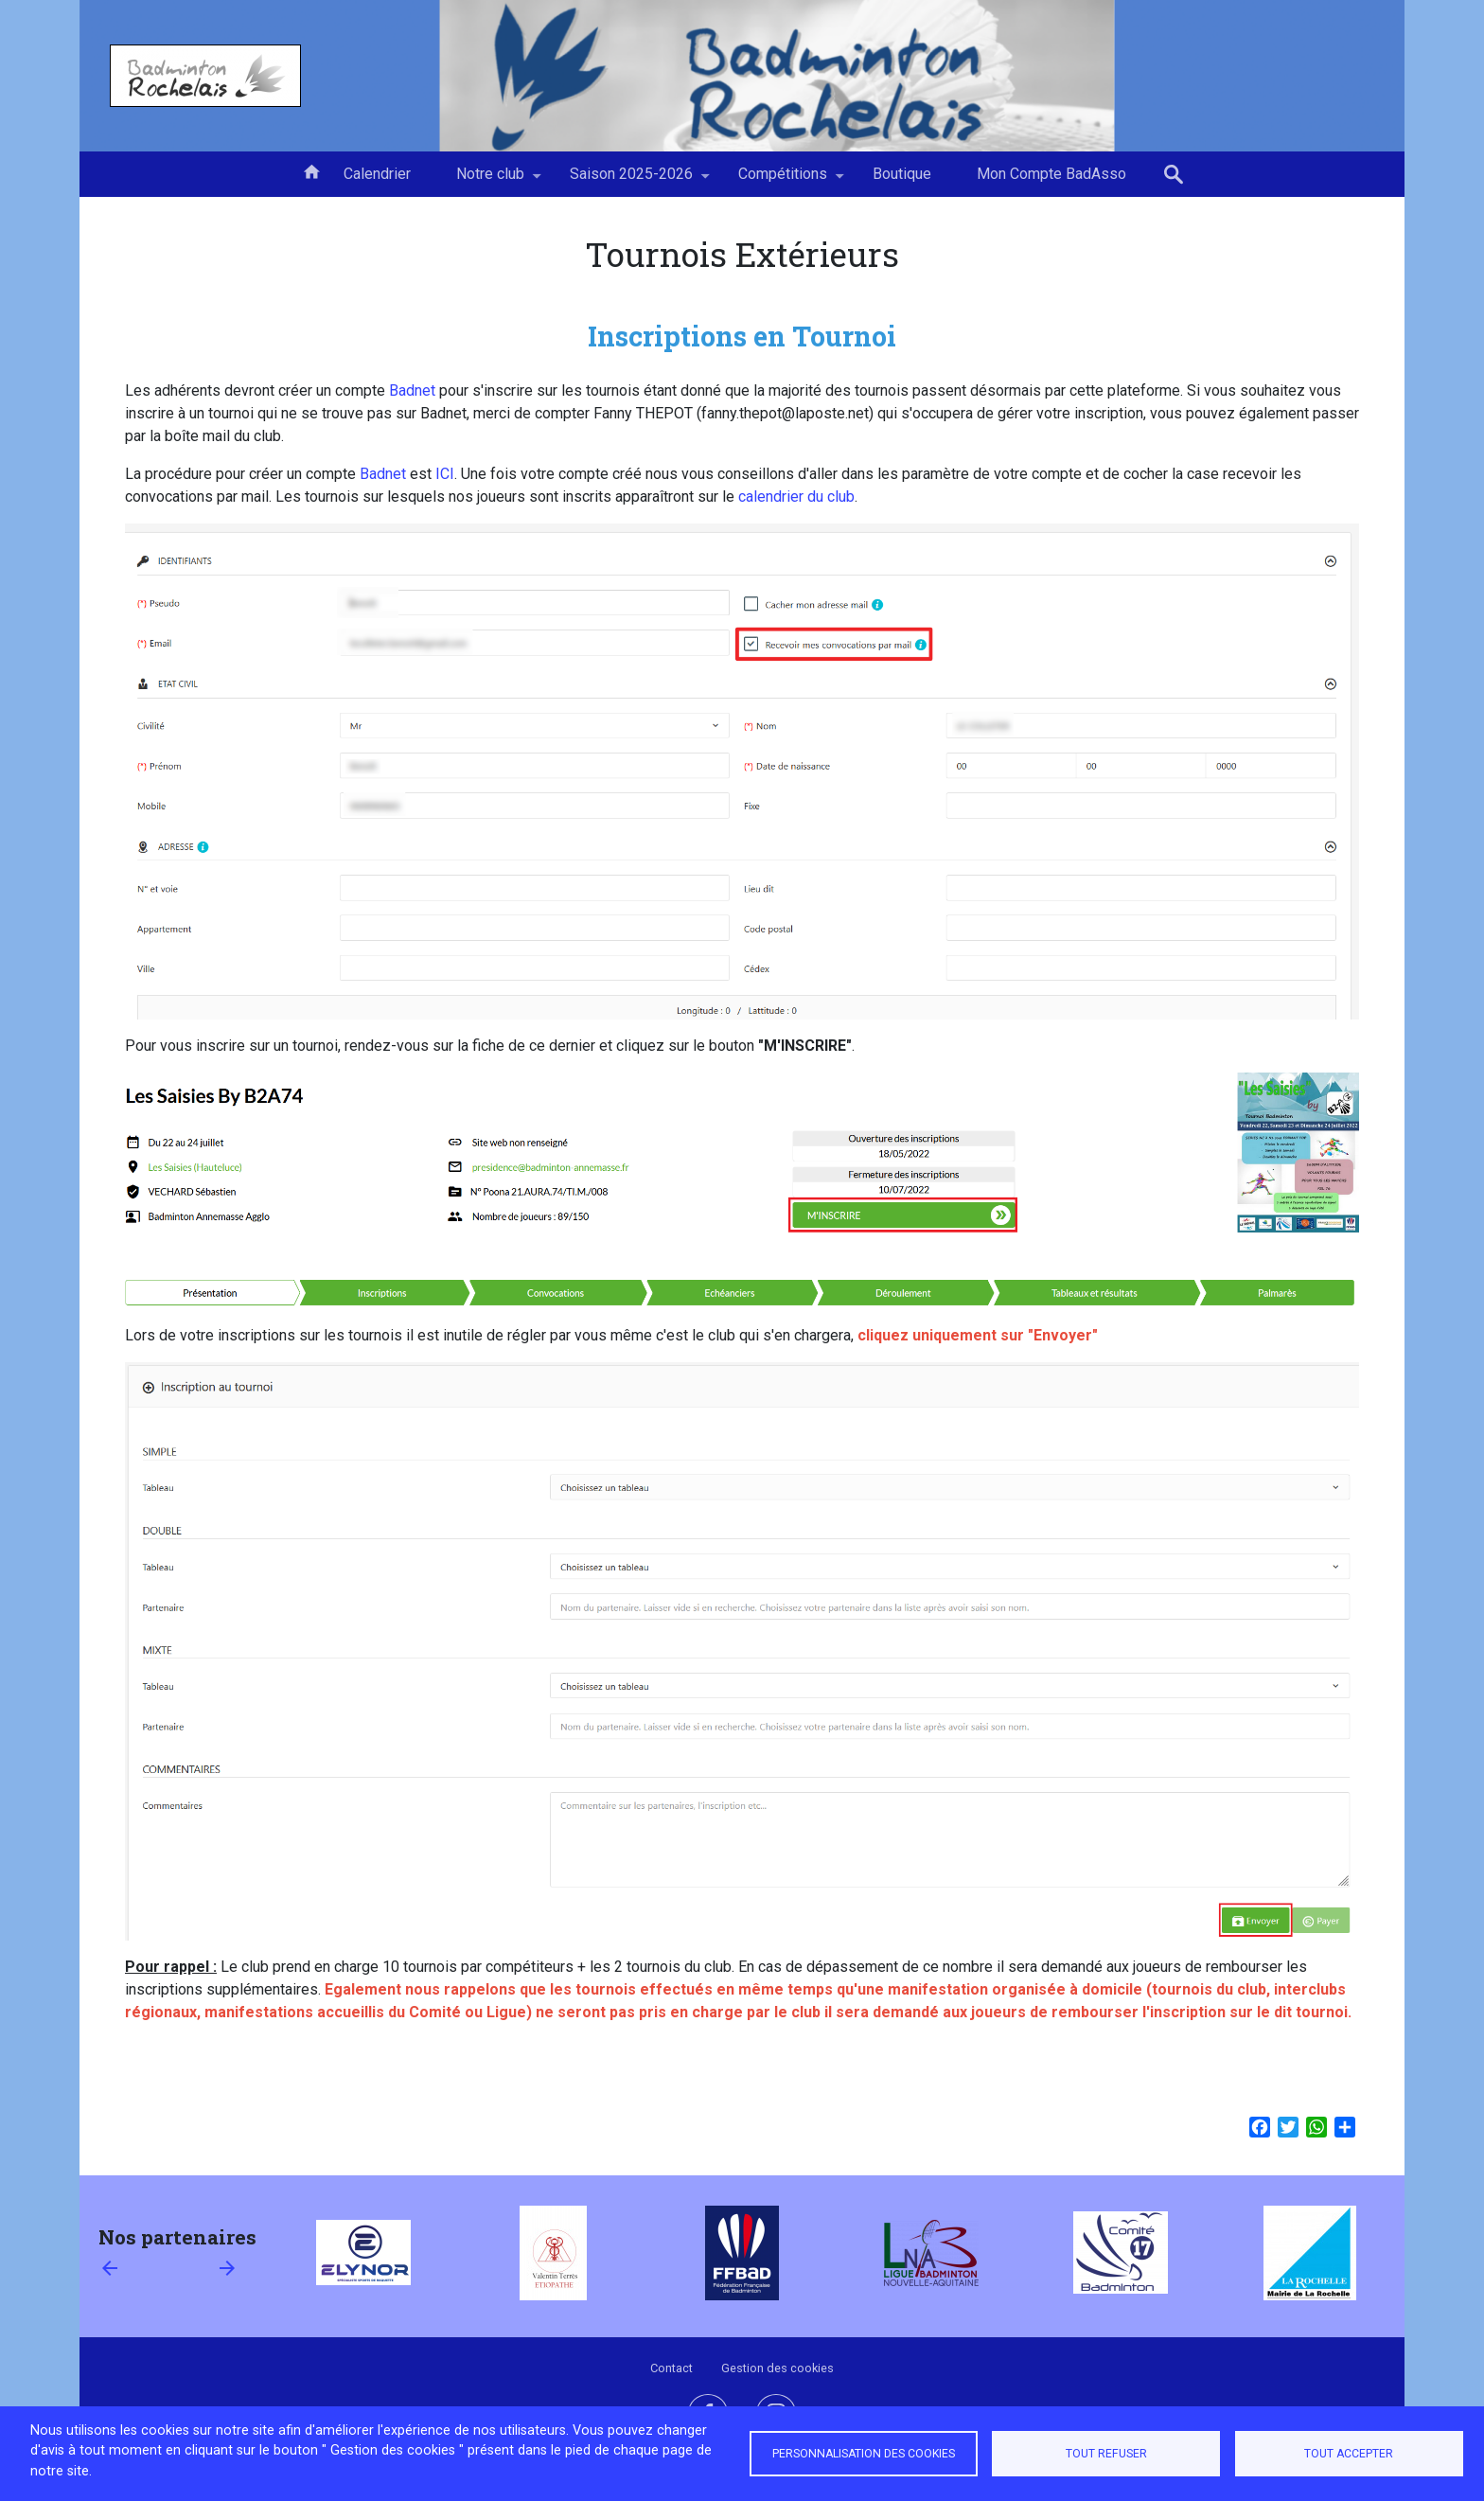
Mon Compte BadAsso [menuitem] (1051, 174)
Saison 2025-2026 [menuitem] (631, 181)
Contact (671, 2368)
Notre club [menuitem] (490, 181)
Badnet (412, 390)
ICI (444, 474)
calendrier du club (796, 497)
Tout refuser (1106, 2453)
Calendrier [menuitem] (377, 174)
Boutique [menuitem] (902, 174)
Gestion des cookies (777, 2368)
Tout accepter (1348, 2453)
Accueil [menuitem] (311, 170)
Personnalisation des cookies (863, 2453)
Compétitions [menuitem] (783, 181)
